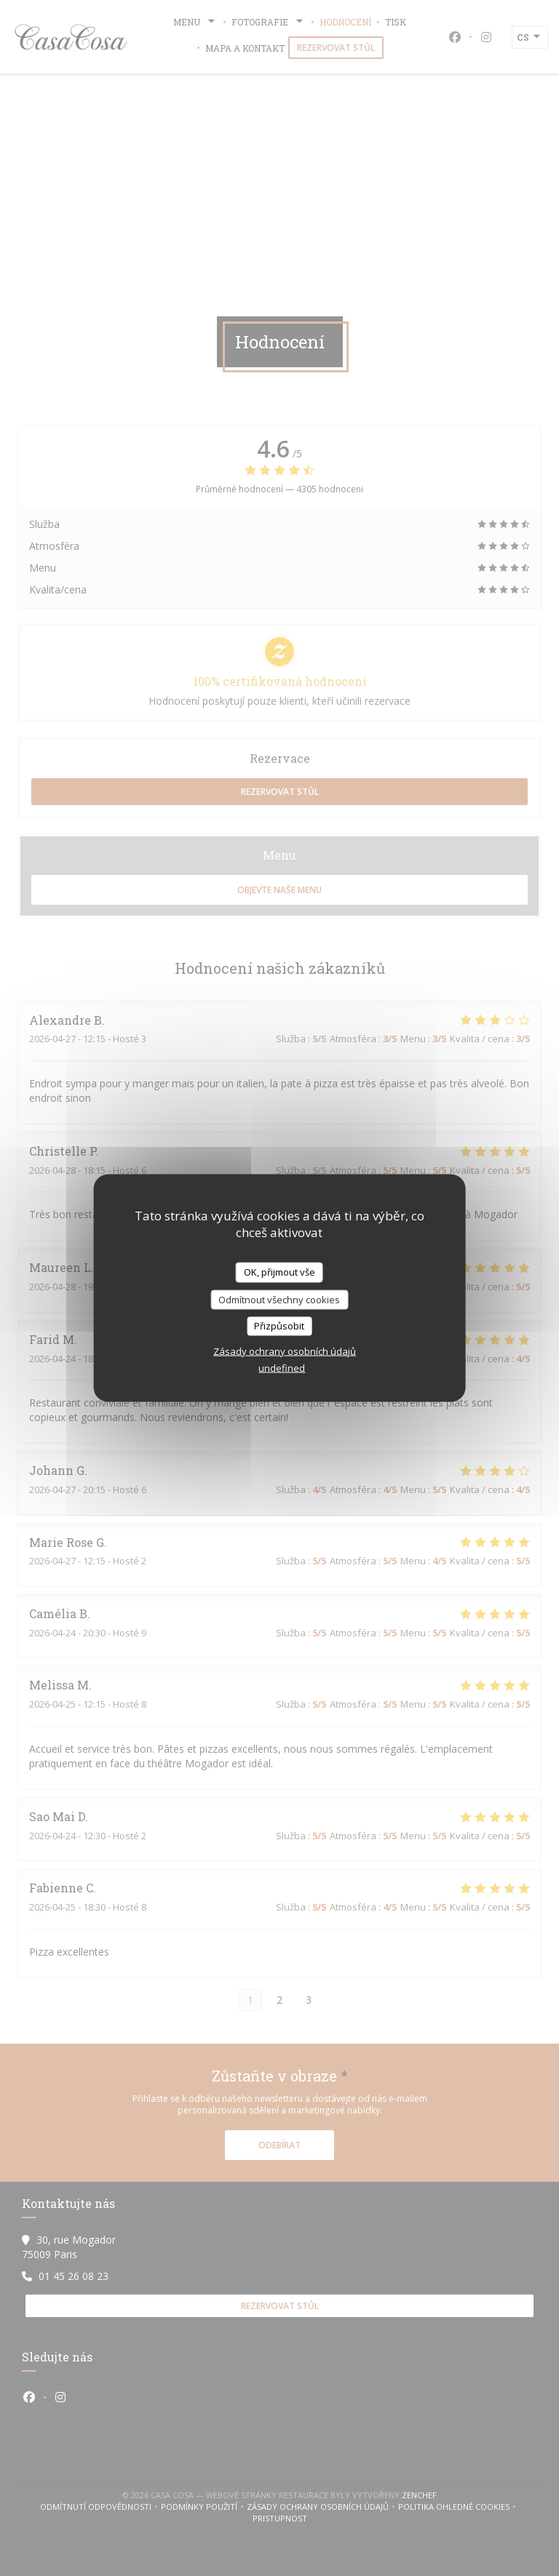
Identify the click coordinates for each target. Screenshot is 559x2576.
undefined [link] (281, 1367)
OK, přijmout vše (279, 1272)
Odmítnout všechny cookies (279, 1298)
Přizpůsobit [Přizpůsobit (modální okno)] (279, 1325)
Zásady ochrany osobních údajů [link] (284, 1350)
